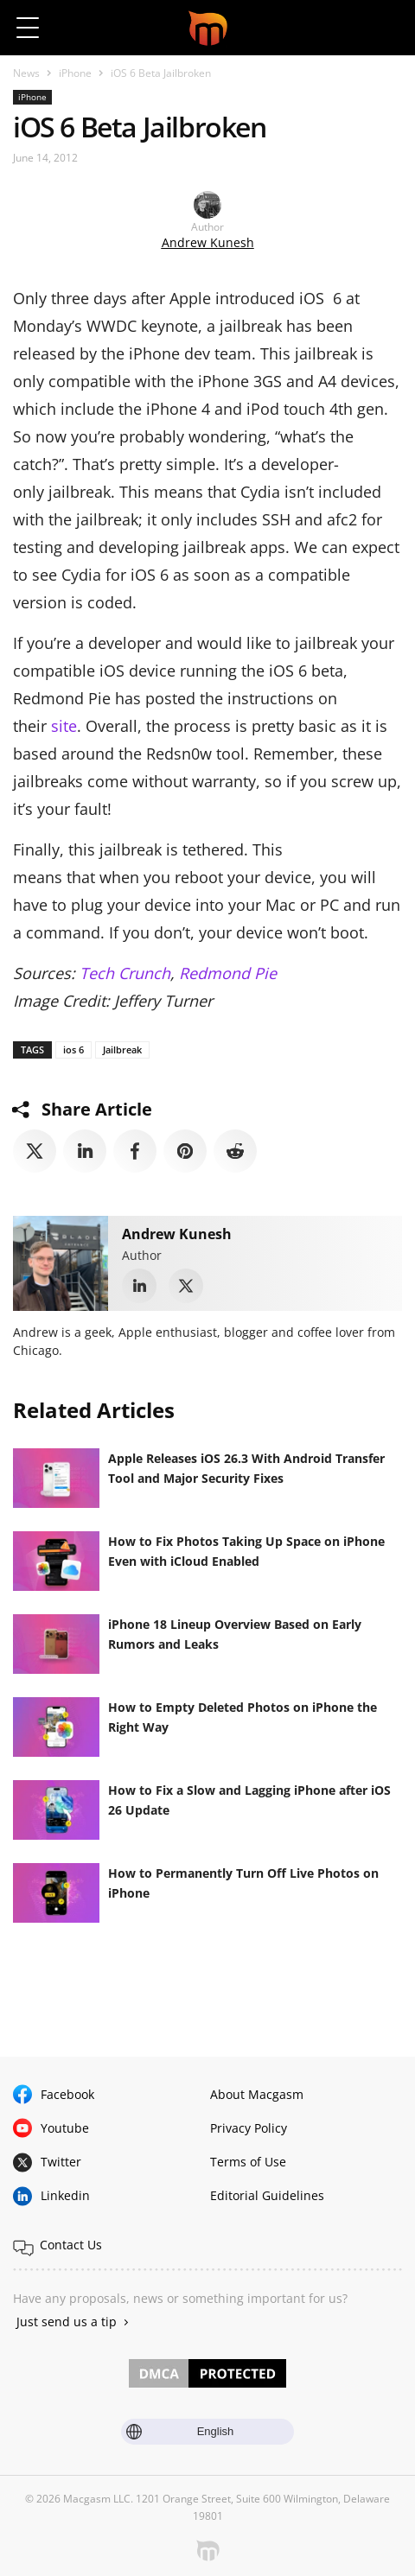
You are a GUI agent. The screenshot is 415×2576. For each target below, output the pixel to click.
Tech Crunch (125, 973)
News (26, 73)
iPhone (75, 73)
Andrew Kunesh (208, 242)
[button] (386, 28)
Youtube (65, 2128)
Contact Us (71, 2244)
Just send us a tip (66, 2321)
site (64, 726)
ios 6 (73, 1049)
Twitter (61, 2161)
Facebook (67, 2094)
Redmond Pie (228, 973)
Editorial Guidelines (267, 2195)
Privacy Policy (248, 2128)
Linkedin (65, 2195)
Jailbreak (122, 1049)
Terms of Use (248, 2161)
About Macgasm (256, 2094)
